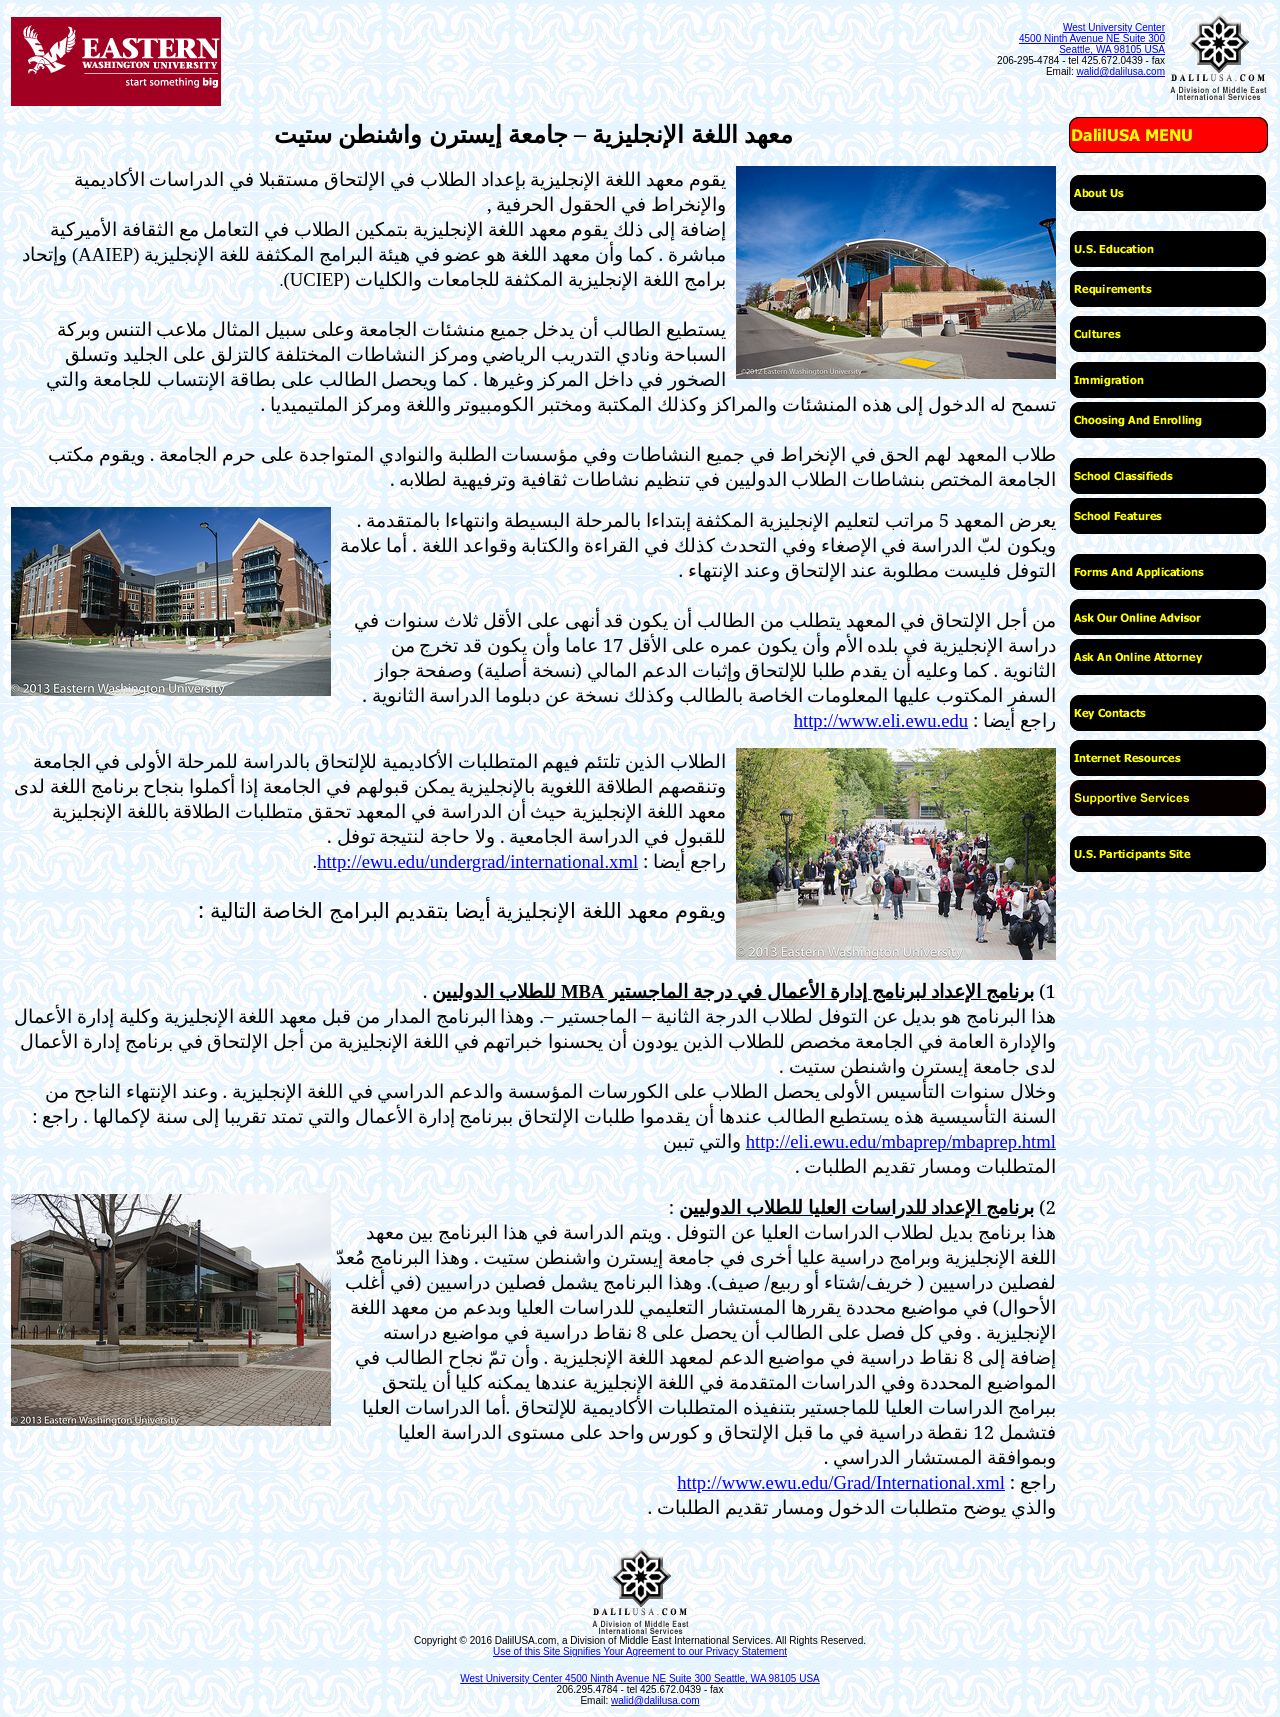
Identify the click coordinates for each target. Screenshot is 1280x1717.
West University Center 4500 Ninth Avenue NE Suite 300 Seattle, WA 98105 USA (1092, 38)
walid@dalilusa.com (1120, 71)
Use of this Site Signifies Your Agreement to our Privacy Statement (640, 1651)
